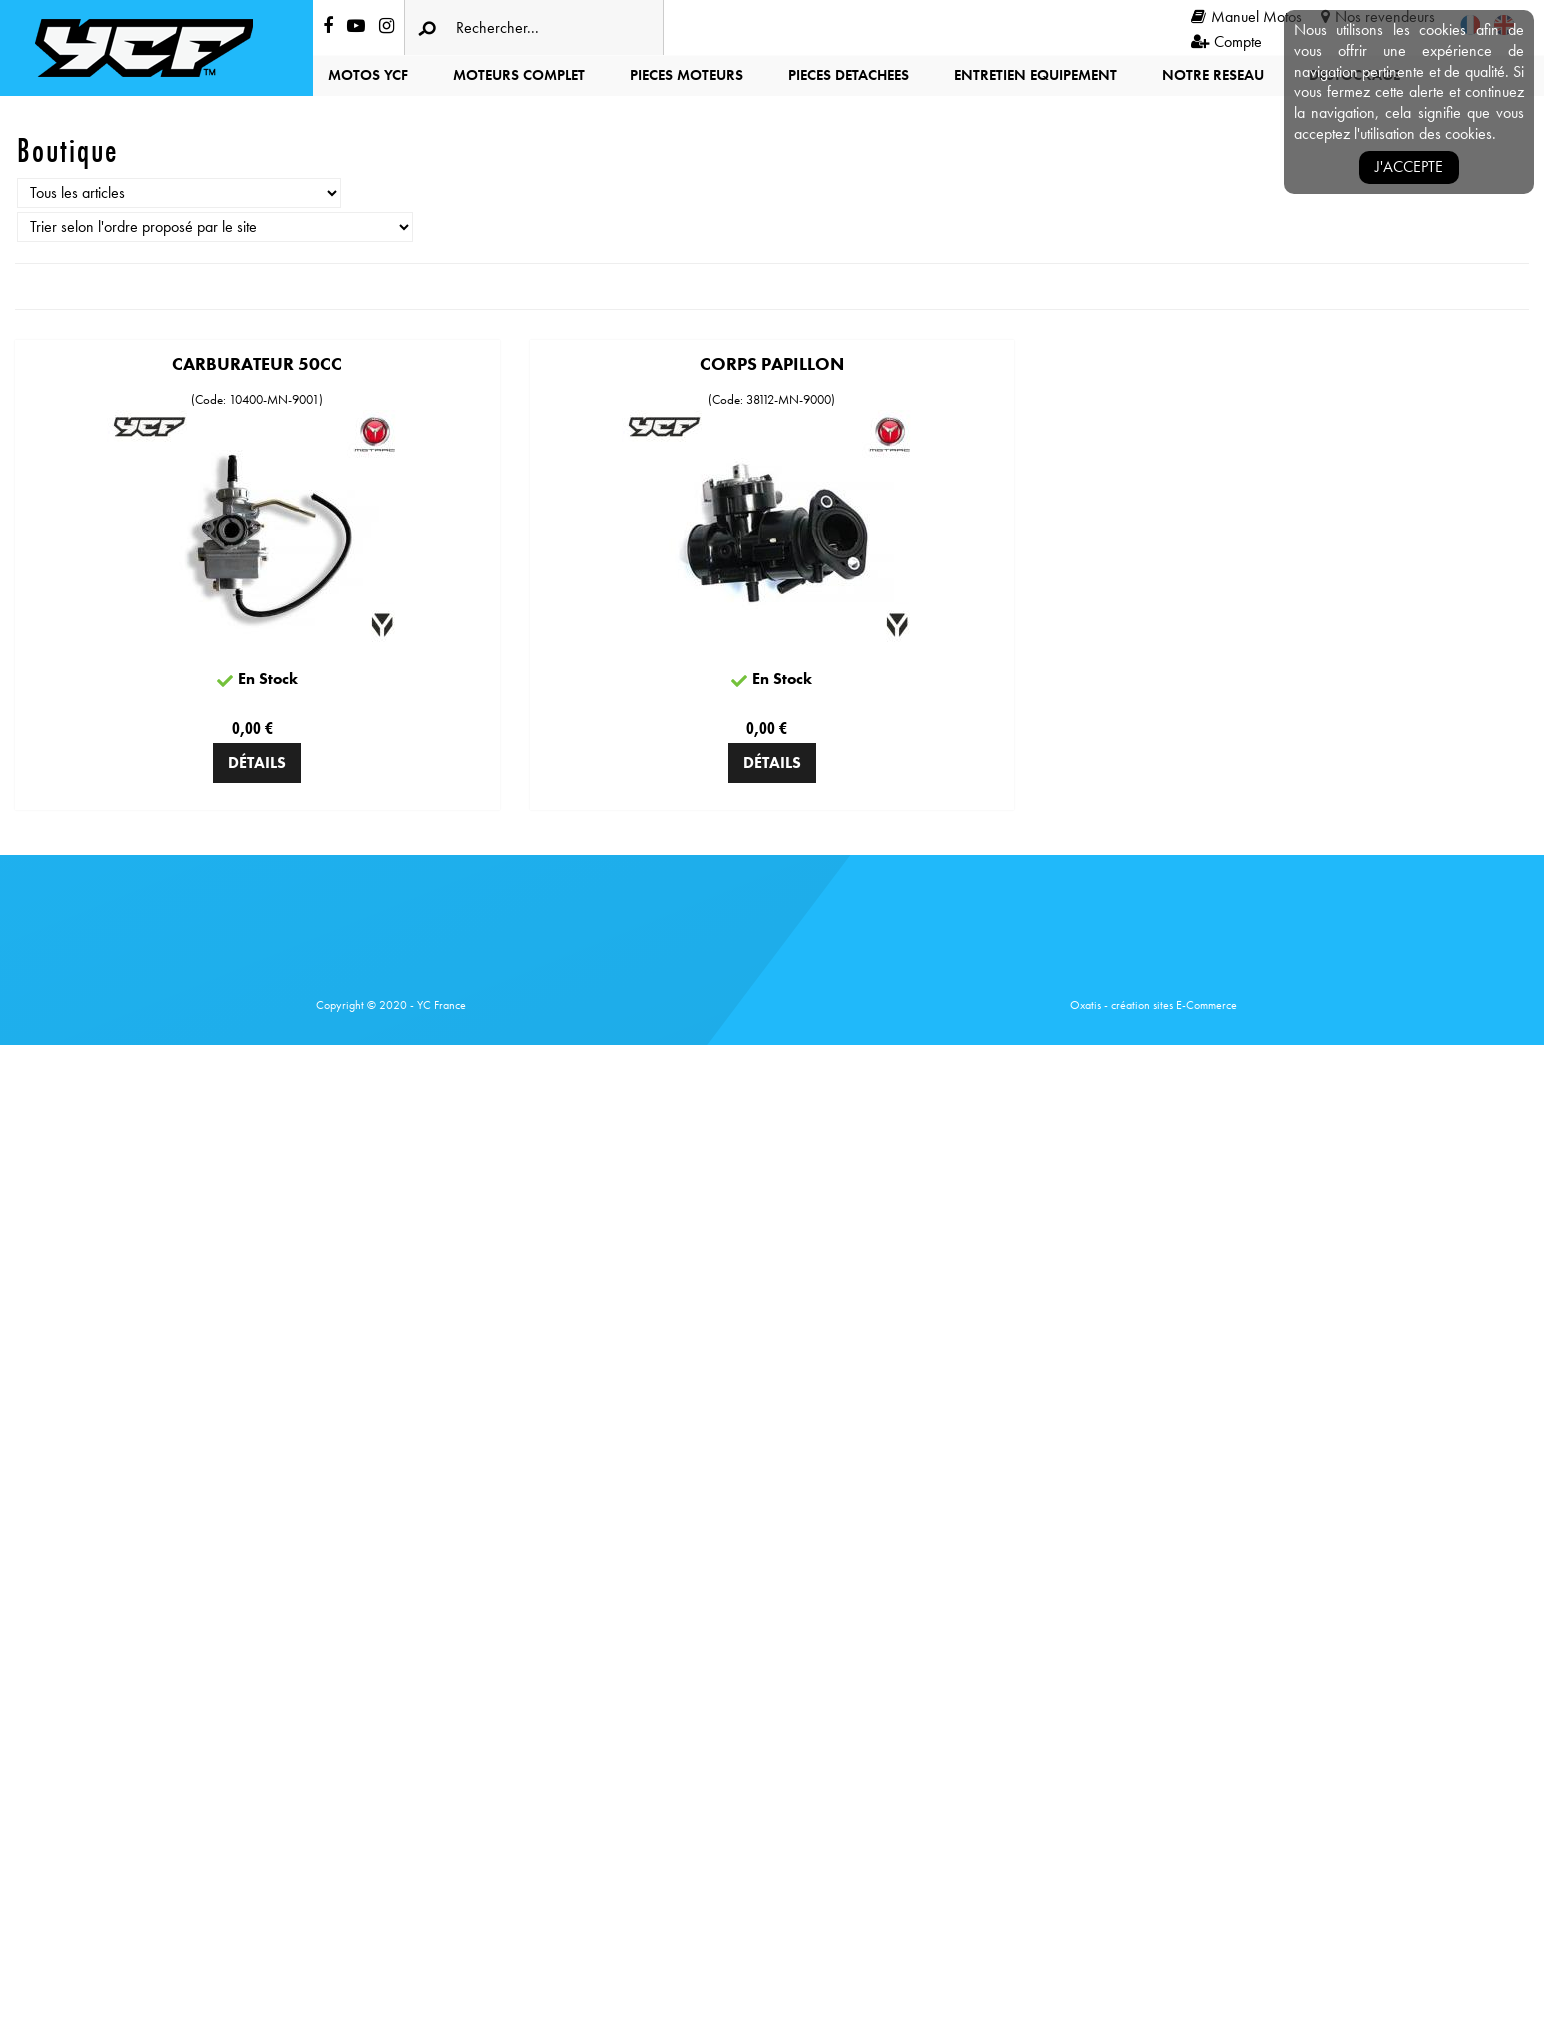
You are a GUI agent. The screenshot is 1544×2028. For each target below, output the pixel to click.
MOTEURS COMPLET (519, 75)
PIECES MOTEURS (686, 75)
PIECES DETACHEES (848, 75)
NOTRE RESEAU (1213, 75)
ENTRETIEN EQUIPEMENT (1035, 75)
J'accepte (1409, 166)
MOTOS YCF (368, 75)
